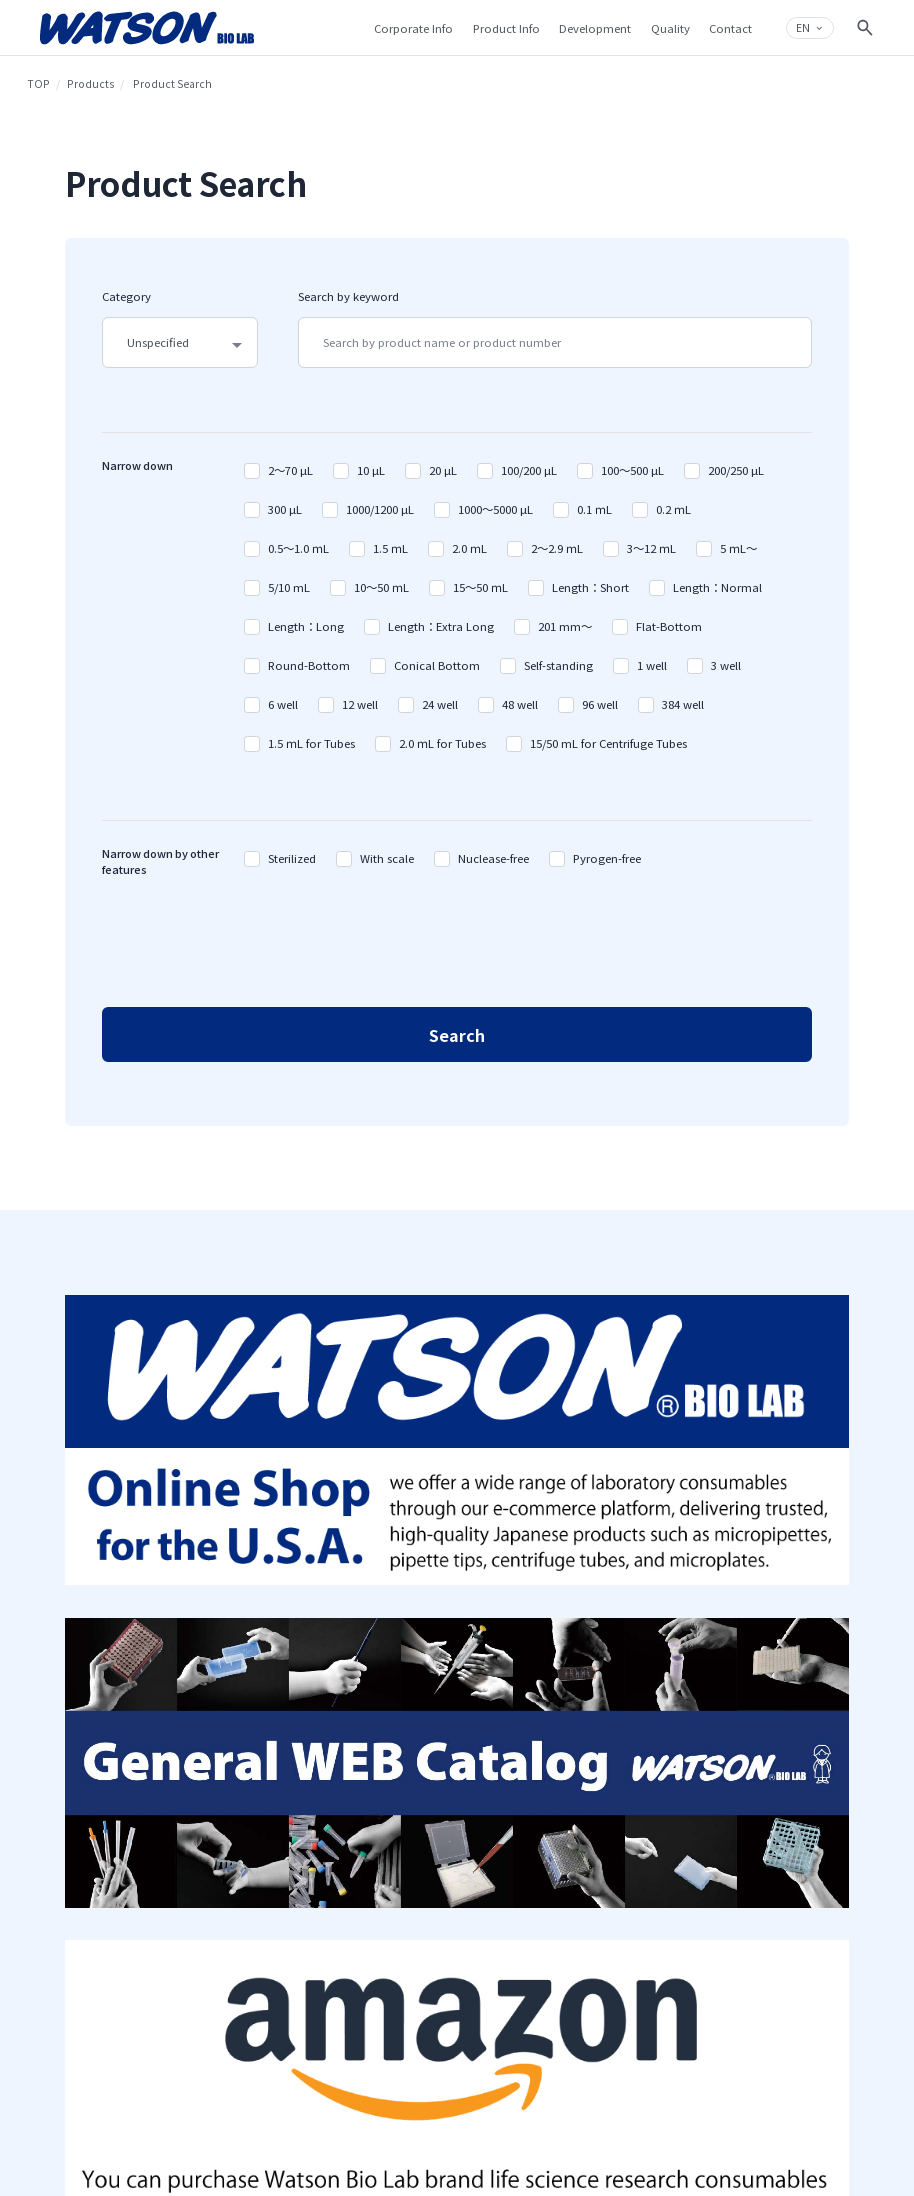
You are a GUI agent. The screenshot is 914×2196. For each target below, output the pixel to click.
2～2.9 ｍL (557, 548)
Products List (366, 1623)
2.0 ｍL (469, 548)
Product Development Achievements (521, 1695)
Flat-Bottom (669, 626)
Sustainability (234, 1757)
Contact (763, 1615)
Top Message (229, 1646)
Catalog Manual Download (373, 1653)
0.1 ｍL (594, 509)
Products (90, 83)
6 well (283, 704)
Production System (515, 1803)
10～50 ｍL (381, 587)
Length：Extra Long (441, 626)
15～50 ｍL (480, 587)
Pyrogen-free (607, 858)
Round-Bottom (309, 665)
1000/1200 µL (380, 509)
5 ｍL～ (738, 548)
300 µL (285, 509)
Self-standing (558, 665)
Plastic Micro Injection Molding (522, 1732)
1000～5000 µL (495, 509)
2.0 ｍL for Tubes (442, 743)
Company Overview (245, 1599)
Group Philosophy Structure (241, 1676)
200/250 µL (736, 470)
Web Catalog (366, 1683)
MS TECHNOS (368, 1706)
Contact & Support (776, 1578)
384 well (683, 704)
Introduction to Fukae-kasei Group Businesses (251, 1720)
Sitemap (628, 1598)
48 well (520, 704)
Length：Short (590, 587)
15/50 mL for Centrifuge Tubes (608, 743)
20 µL (443, 470)
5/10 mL (289, 587)
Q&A (755, 1639)
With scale (387, 858)
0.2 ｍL (673, 509)
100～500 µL (632, 470)
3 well (726, 665)
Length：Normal (717, 587)
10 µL (371, 470)
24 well (440, 704)
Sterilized (292, 858)
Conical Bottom (437, 665)
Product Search (371, 1599)
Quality (495, 1774)
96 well (600, 704)
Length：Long (306, 626)
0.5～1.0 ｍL (298, 548)
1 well (652, 665)
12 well (360, 704)
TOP (38, 83)
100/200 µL (529, 470)
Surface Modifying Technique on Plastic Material (518, 1651)
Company (230, 1570)
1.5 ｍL (390, 548)
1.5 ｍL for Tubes (311, 743)
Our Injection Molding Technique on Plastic (521, 1606)
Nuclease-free (493, 858)
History (217, 1623)
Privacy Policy (639, 1622)
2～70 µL (290, 470)
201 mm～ (565, 626)
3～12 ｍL (651, 548)
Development (514, 1570)
